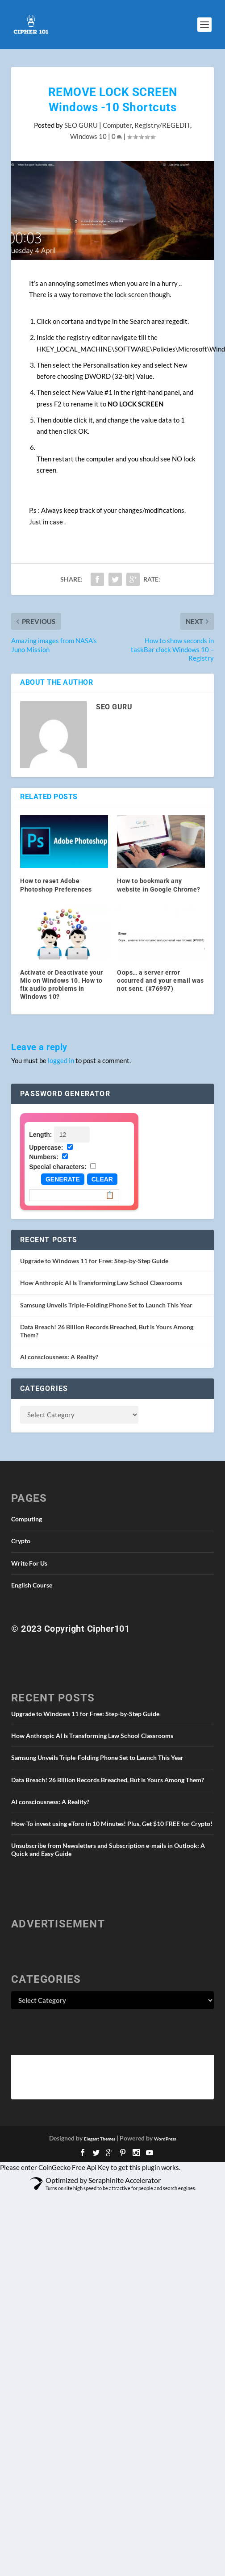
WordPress (165, 2138)
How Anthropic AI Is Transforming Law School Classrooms (101, 1282)
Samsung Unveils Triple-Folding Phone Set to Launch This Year (106, 1305)
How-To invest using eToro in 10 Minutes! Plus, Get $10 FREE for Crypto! (111, 1823)
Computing (26, 1519)
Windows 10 (88, 136)
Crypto (20, 1541)
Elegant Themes (99, 2138)
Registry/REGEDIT (162, 125)
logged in (61, 1060)
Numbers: (43, 1156)
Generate (63, 1179)
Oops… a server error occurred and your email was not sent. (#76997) (160, 980)
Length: (40, 1134)
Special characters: (57, 1166)
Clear (102, 1179)
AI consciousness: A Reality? (59, 1357)
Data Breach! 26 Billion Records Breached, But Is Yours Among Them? (107, 1780)
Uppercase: (46, 1147)
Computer (117, 125)
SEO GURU (81, 125)
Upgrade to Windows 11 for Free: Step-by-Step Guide (94, 1261)
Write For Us (29, 1563)
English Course (31, 1585)
